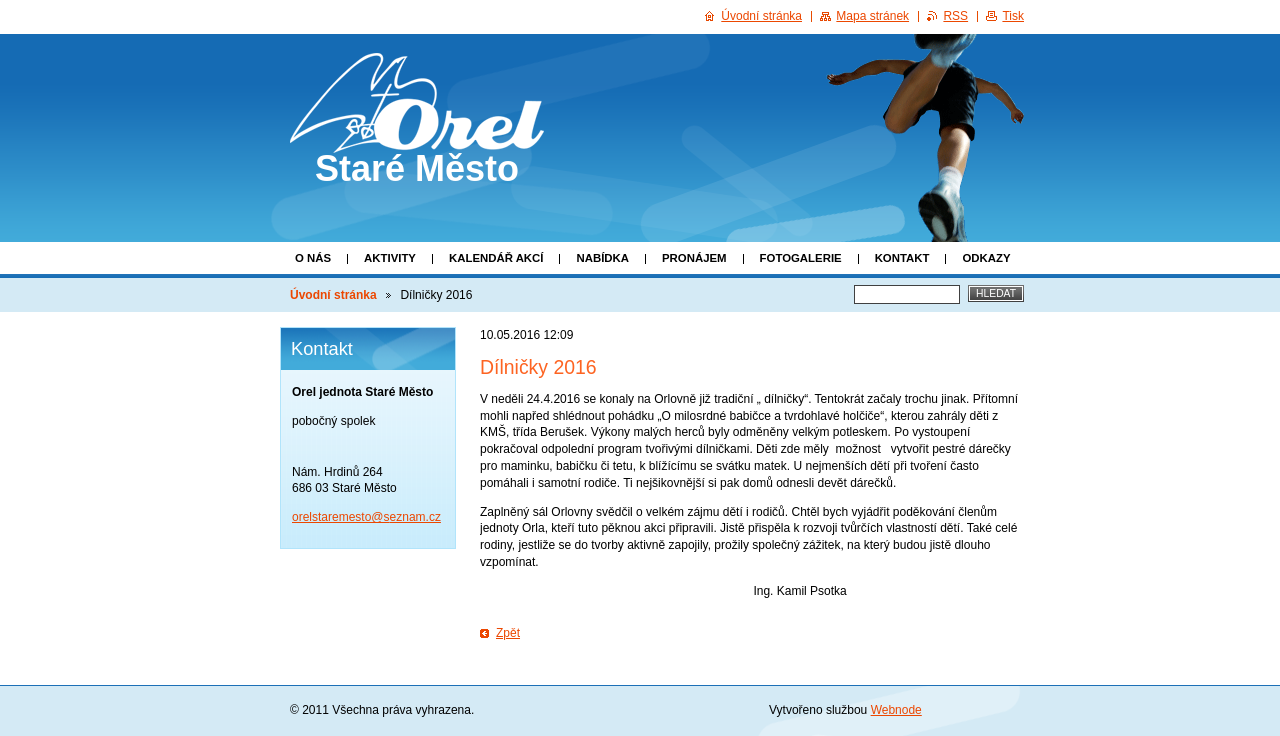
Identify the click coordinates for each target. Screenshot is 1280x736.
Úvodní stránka (333, 295)
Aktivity (390, 258)
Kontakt (902, 258)
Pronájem (694, 258)
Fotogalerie (801, 258)
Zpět (508, 633)
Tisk (1013, 16)
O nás (313, 258)
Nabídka (602, 258)
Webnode (896, 710)
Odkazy (986, 258)
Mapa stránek (872, 16)
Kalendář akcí (496, 258)
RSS (955, 16)
